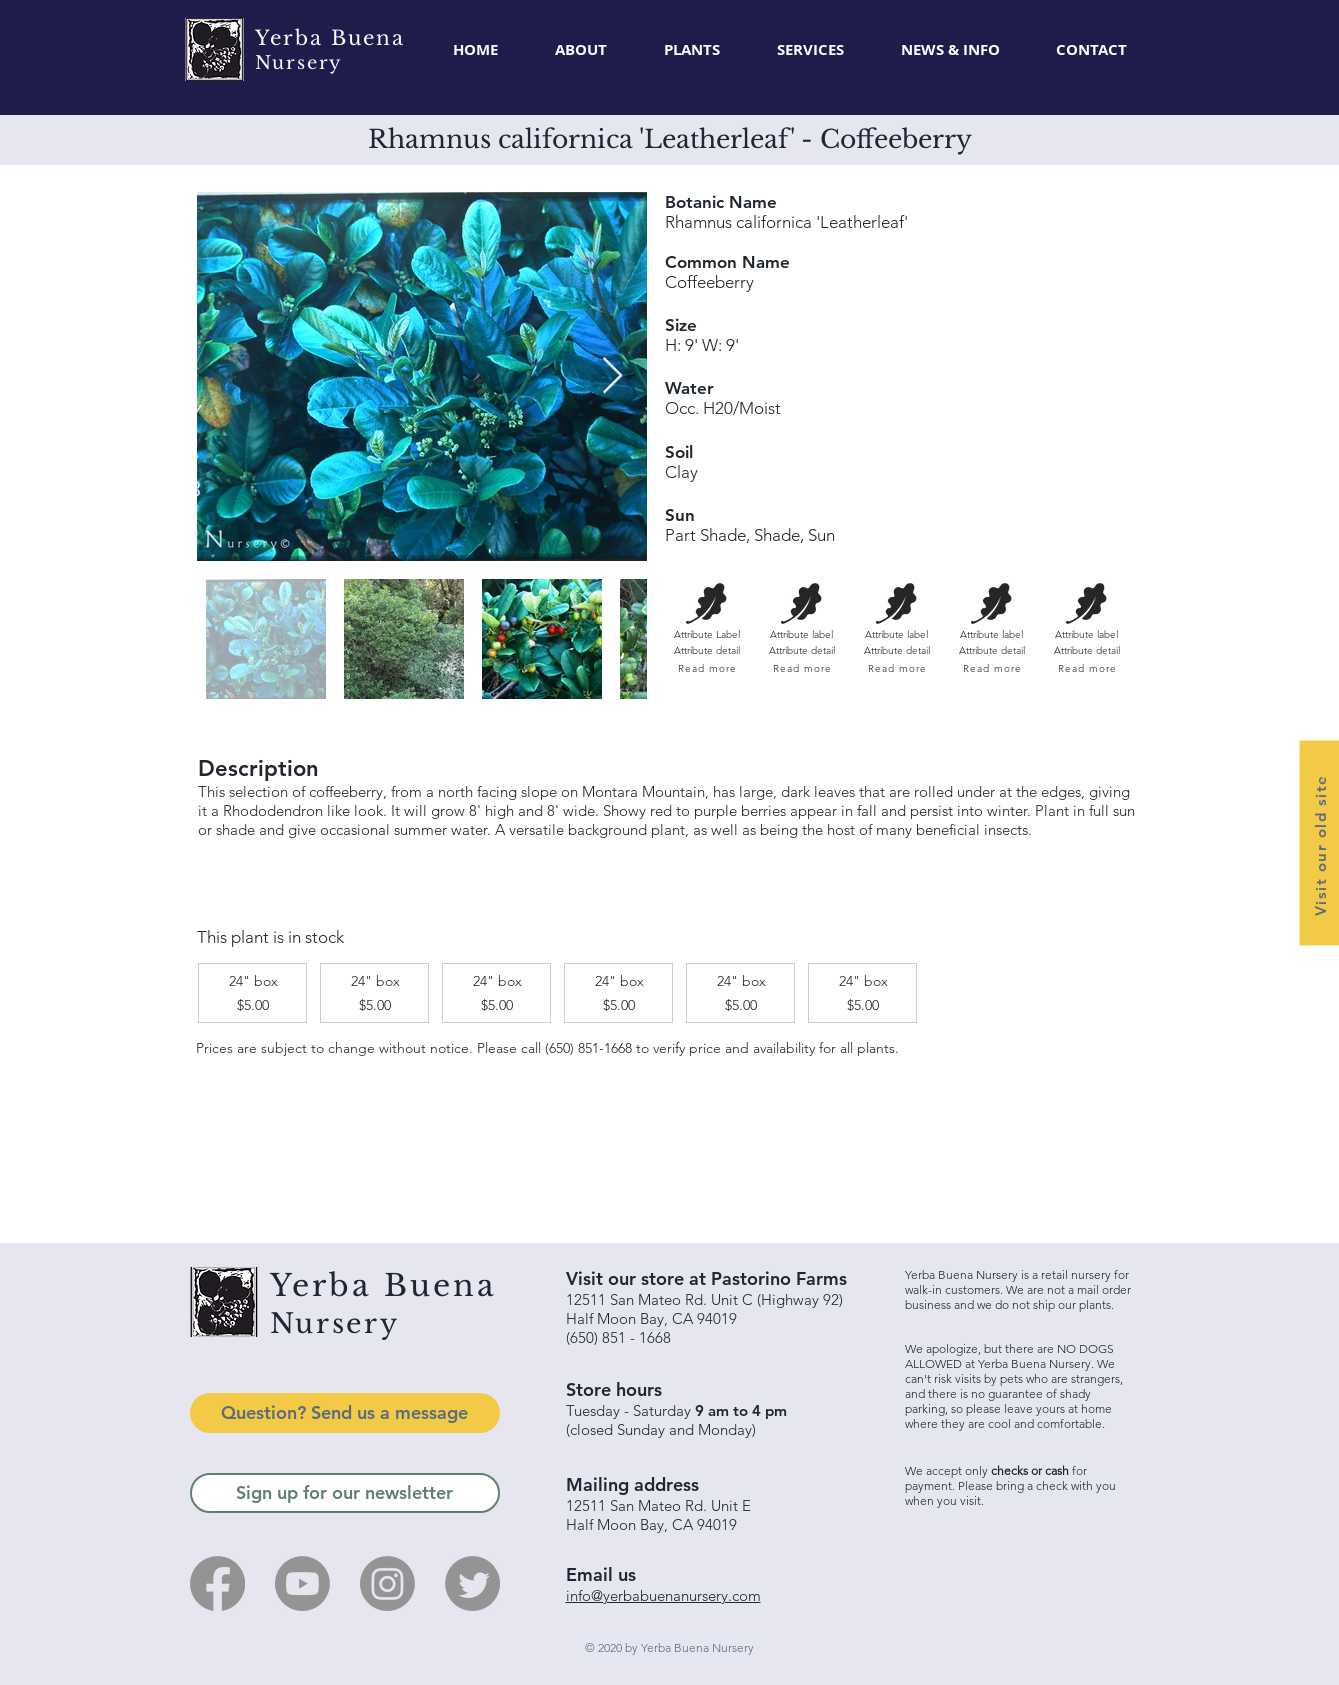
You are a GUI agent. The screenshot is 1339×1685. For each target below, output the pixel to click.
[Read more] (706, 668)
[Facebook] (217, 1583)
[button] (692, 50)
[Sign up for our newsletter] (345, 1493)
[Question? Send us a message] (345, 1413)
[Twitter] (472, 1583)
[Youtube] (302, 1583)
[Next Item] (612, 376)
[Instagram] (387, 1583)
